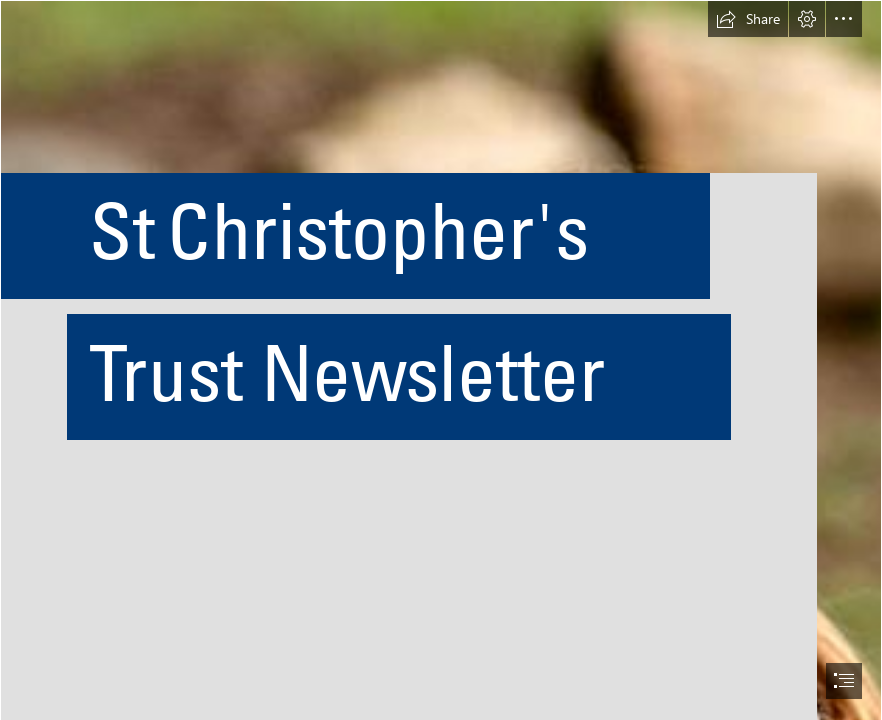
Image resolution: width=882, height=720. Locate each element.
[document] (441, 360)
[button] (748, 19)
